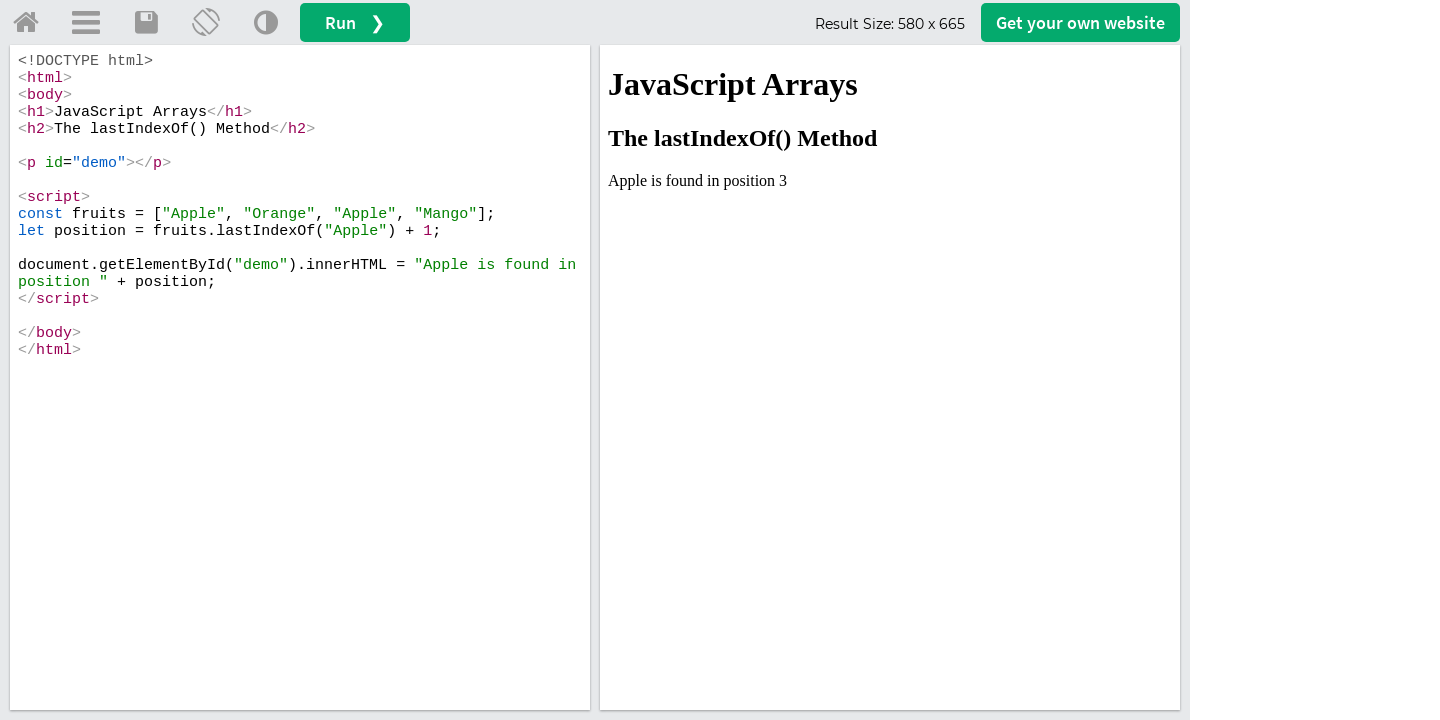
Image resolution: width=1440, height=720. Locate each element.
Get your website (1080, 22)
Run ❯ (355, 22)
